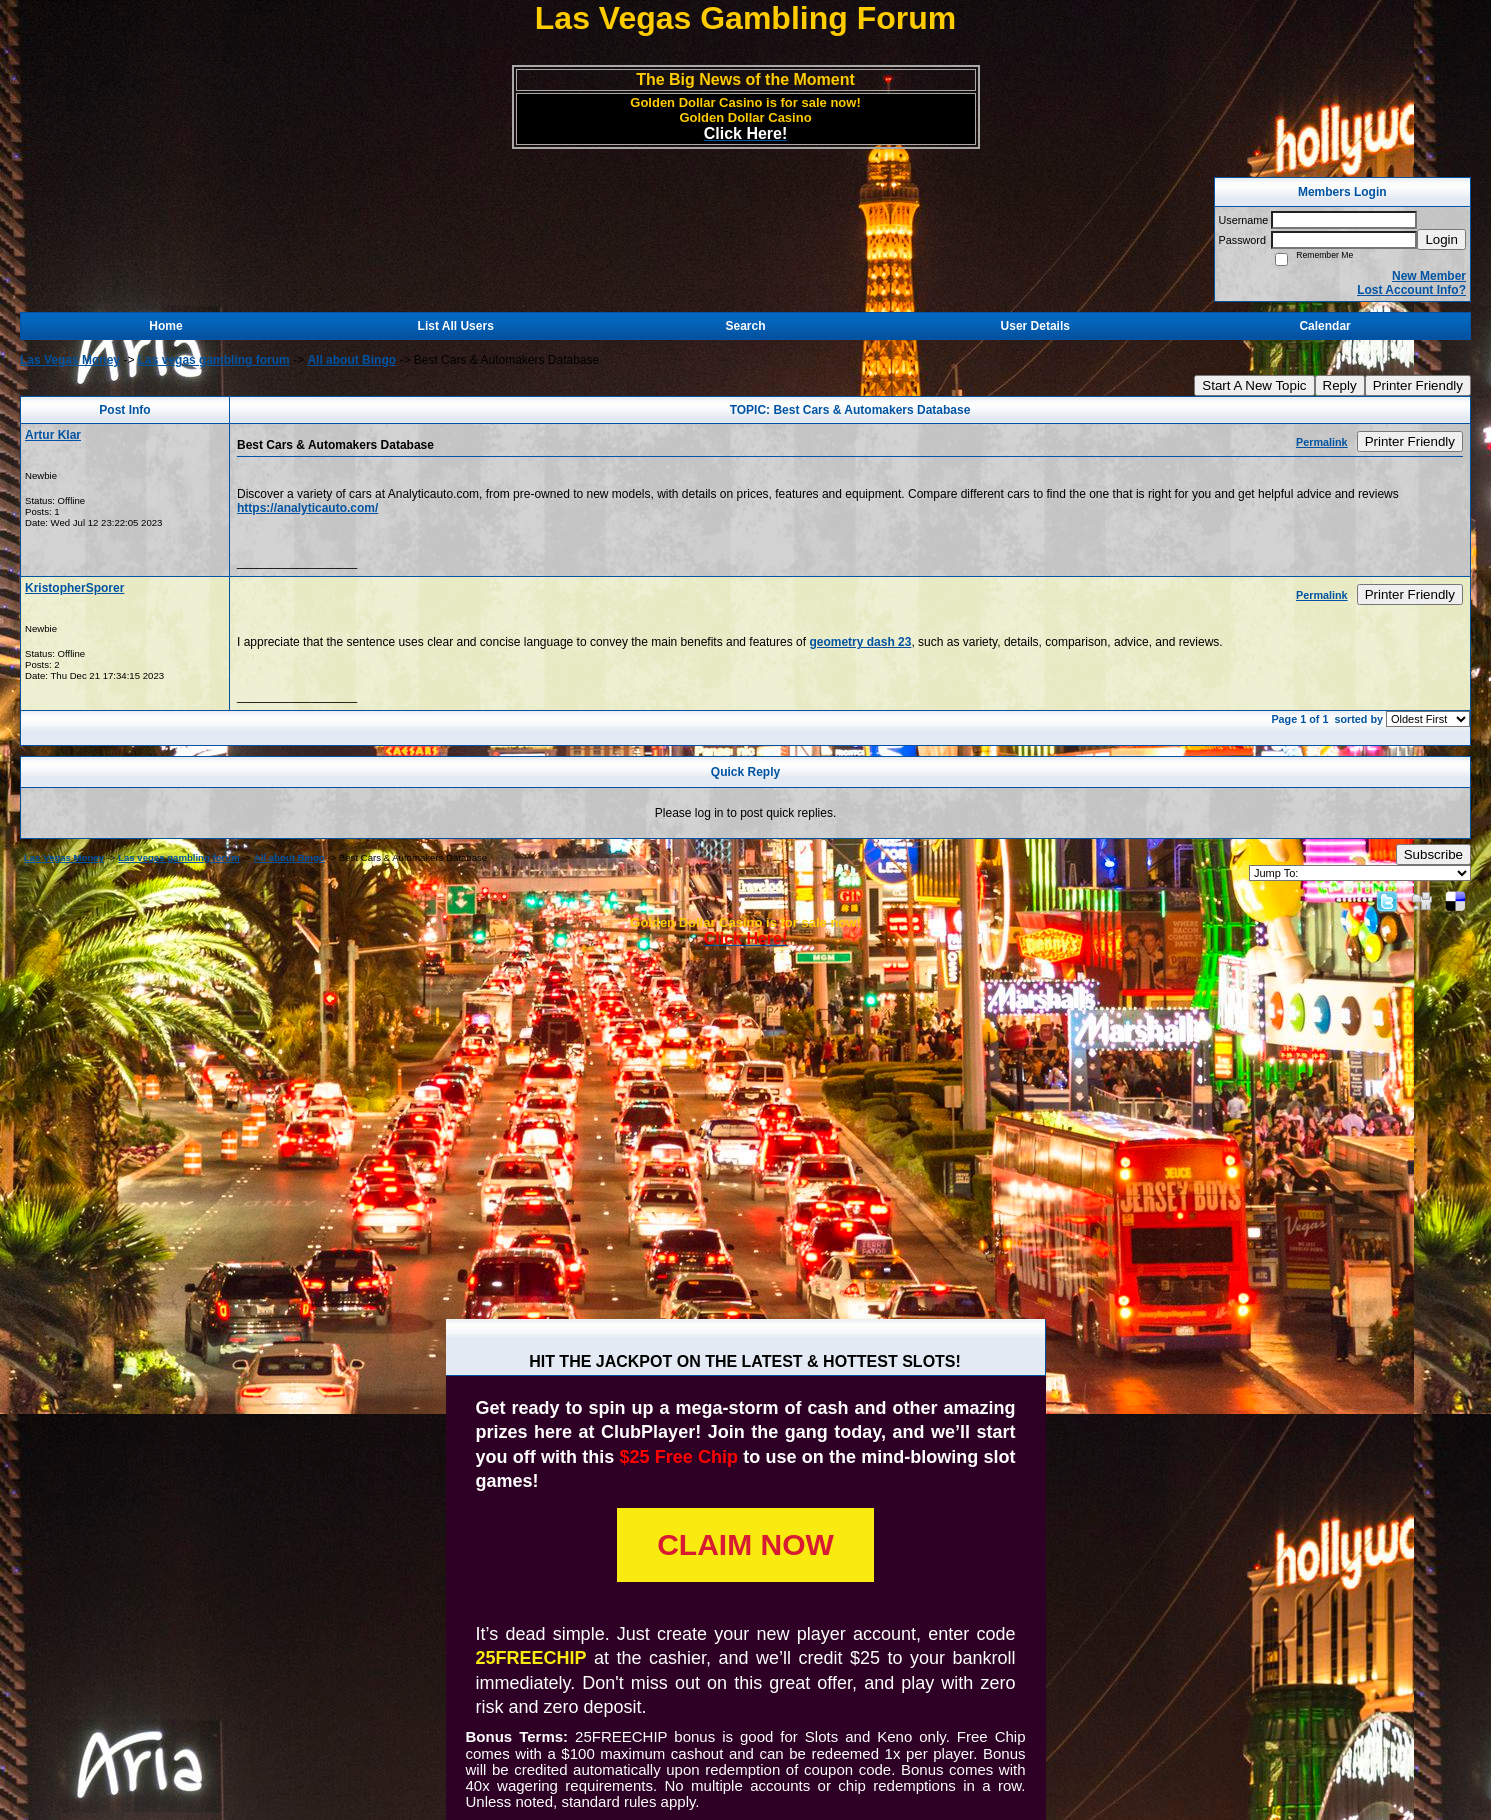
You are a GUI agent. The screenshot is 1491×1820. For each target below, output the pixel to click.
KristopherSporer (74, 588)
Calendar (1324, 326)
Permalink (1322, 442)
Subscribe (1433, 854)
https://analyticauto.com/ (307, 508)
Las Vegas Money (70, 360)
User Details (1035, 326)
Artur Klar (53, 435)
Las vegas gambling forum (214, 360)
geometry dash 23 (860, 642)
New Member (1429, 276)
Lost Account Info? (1411, 290)
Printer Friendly (1418, 385)
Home (165, 326)
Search (745, 326)
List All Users (456, 326)
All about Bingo (351, 360)
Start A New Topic (1254, 385)
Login (1441, 239)
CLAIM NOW (745, 1544)
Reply (1340, 385)
